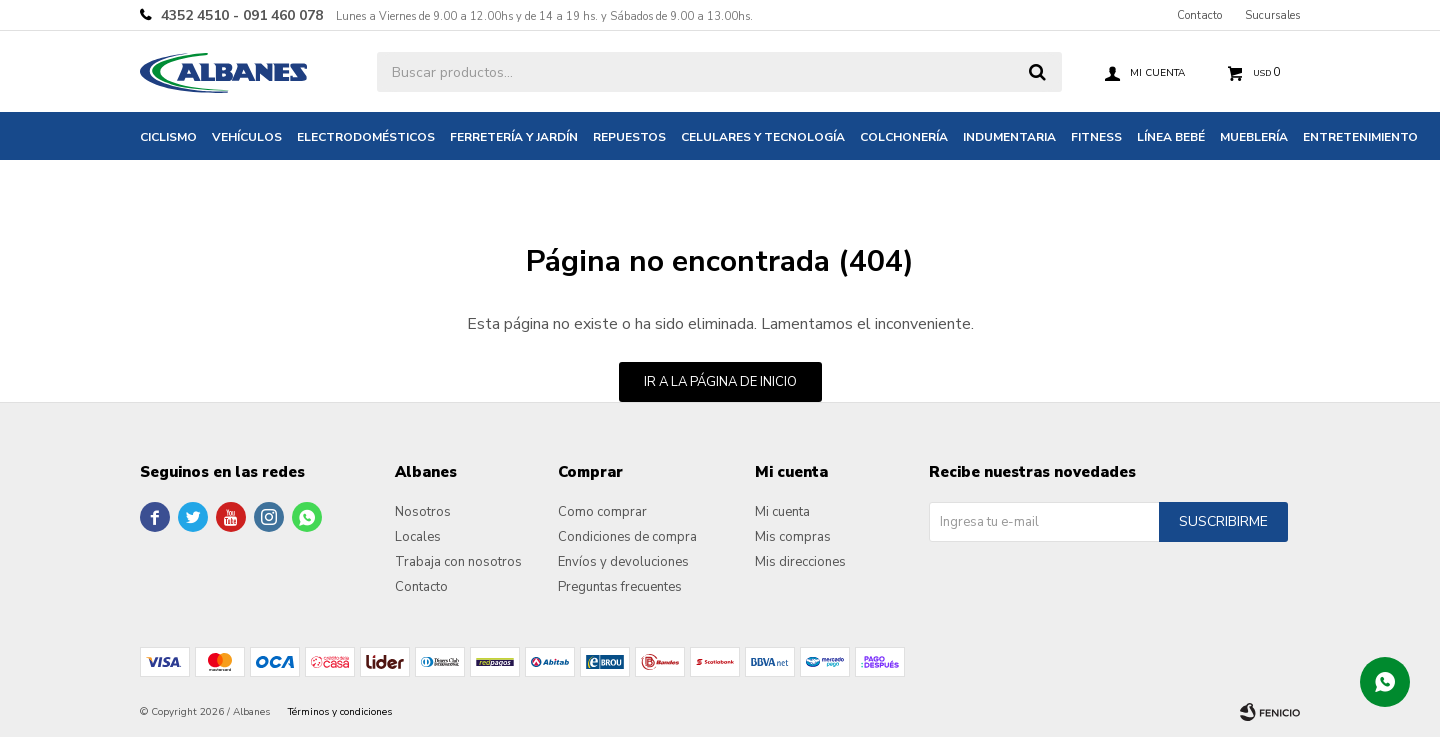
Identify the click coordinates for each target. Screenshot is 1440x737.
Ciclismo (168, 137)
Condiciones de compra (627, 537)
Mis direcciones (800, 562)
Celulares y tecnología (763, 137)
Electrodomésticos (366, 137)
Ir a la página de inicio (720, 382)
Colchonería (904, 137)
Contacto (1199, 15)
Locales (418, 537)
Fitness (1096, 137)
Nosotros (423, 512)
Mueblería (1254, 137)
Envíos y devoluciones (623, 562)
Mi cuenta (782, 512)
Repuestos (629, 137)
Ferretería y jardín (514, 137)
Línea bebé (1171, 137)
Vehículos (247, 137)
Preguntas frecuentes (620, 587)
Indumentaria (1009, 137)
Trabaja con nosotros (458, 562)
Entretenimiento (1360, 137)
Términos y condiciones (340, 712)
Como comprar (602, 512)
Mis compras (793, 537)
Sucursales (1272, 15)
